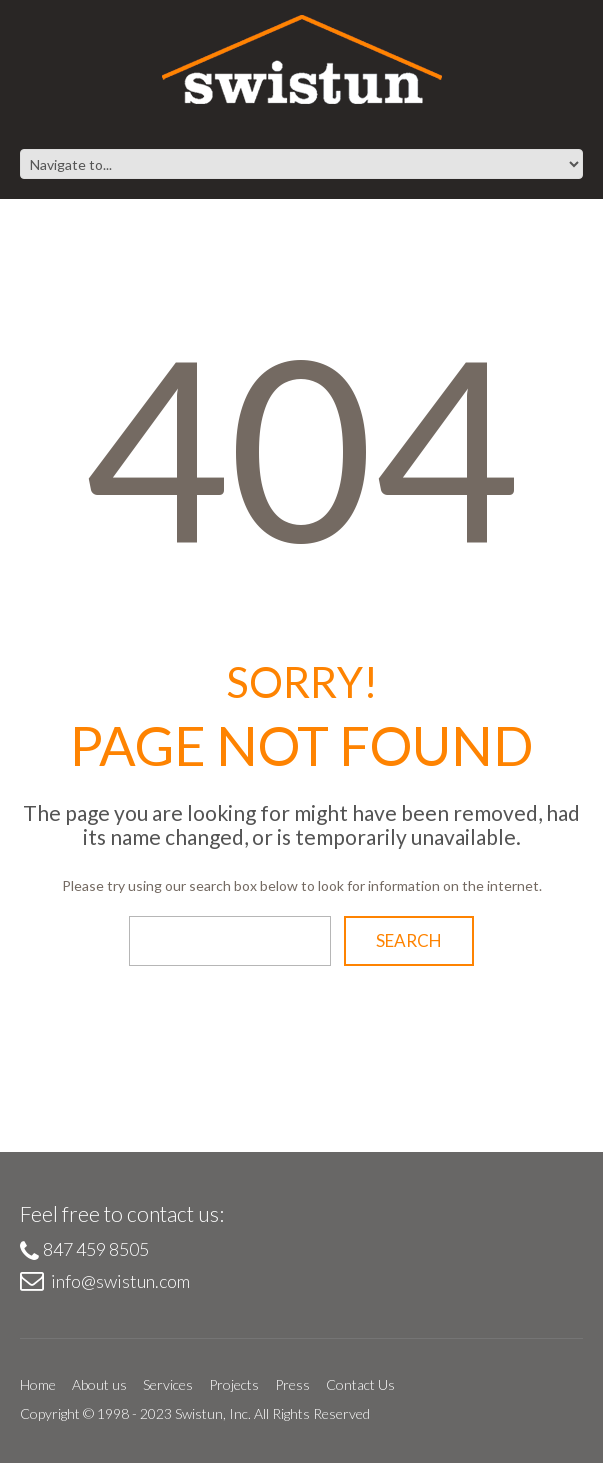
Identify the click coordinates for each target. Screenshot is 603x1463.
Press (292, 1384)
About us (99, 1384)
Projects (234, 1384)
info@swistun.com (120, 1281)
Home (38, 1384)
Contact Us (360, 1384)
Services (168, 1384)
